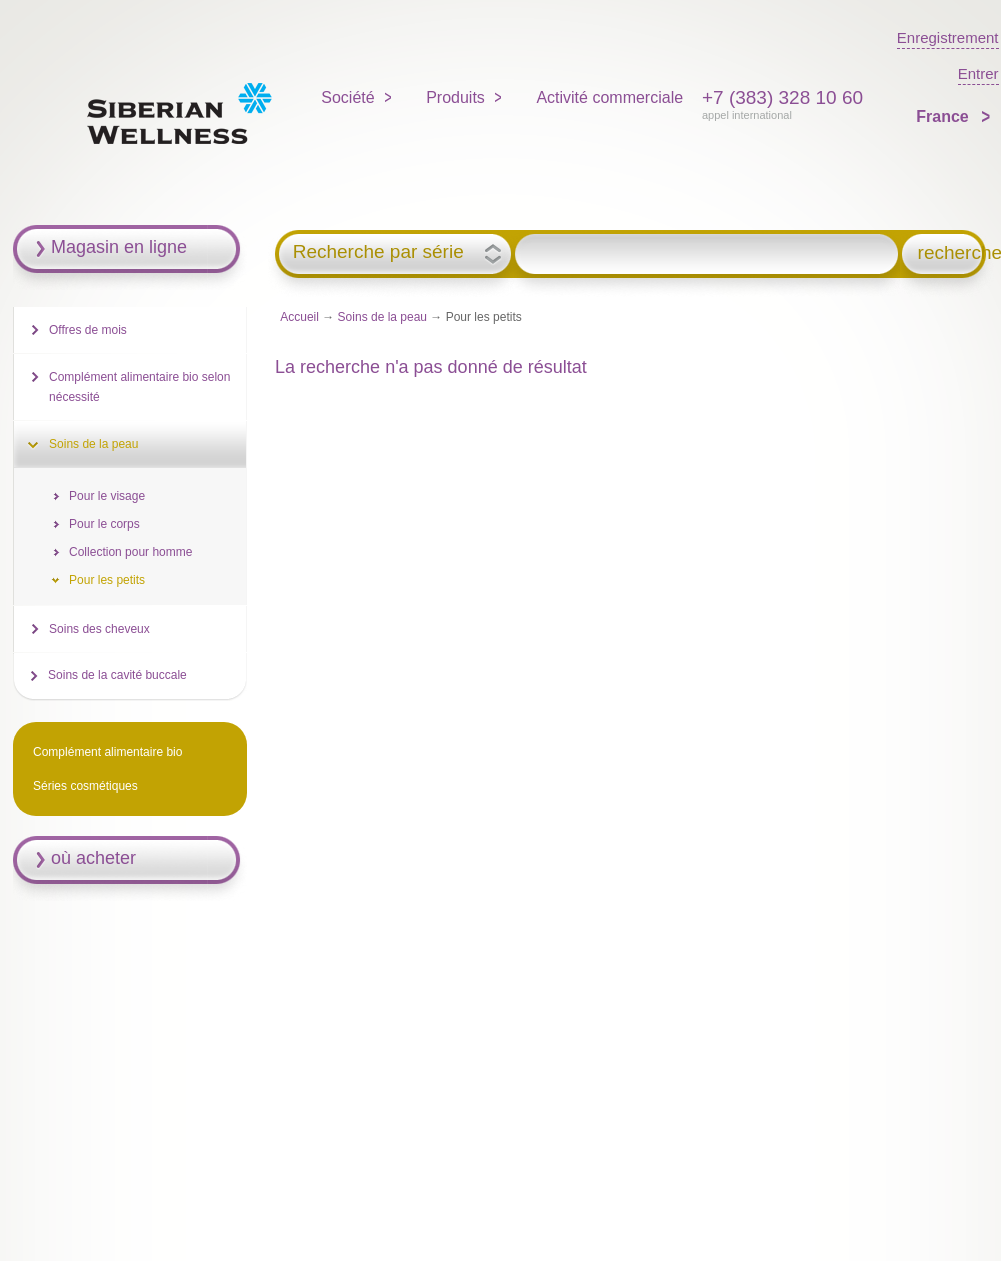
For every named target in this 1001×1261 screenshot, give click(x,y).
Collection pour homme (130, 552)
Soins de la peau (382, 317)
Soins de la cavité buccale (117, 675)
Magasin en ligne (119, 247)
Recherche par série (378, 252)
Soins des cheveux (99, 629)
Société (347, 97)
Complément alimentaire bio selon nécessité (139, 387)
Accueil (299, 317)
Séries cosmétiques (85, 786)
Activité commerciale (609, 97)
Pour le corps (104, 524)
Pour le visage (107, 496)
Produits (455, 97)
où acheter (93, 858)
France (944, 116)
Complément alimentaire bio (107, 752)
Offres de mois (88, 330)
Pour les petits (107, 580)
